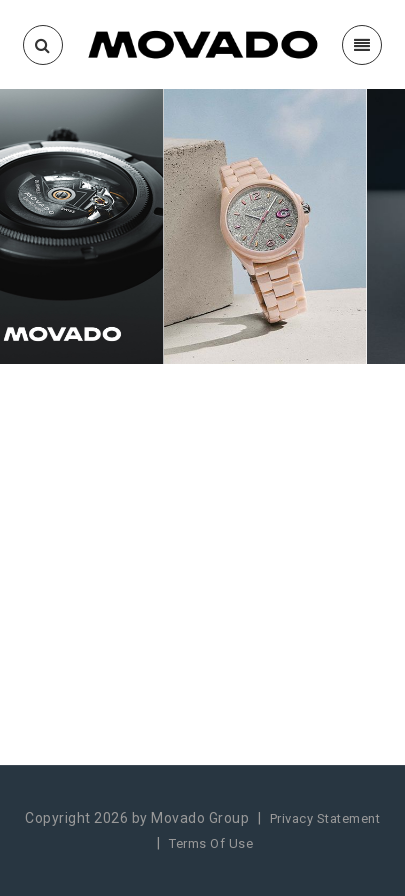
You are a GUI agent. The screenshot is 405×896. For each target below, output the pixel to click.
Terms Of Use (211, 843)
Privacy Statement (325, 818)
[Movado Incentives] (202, 43)
